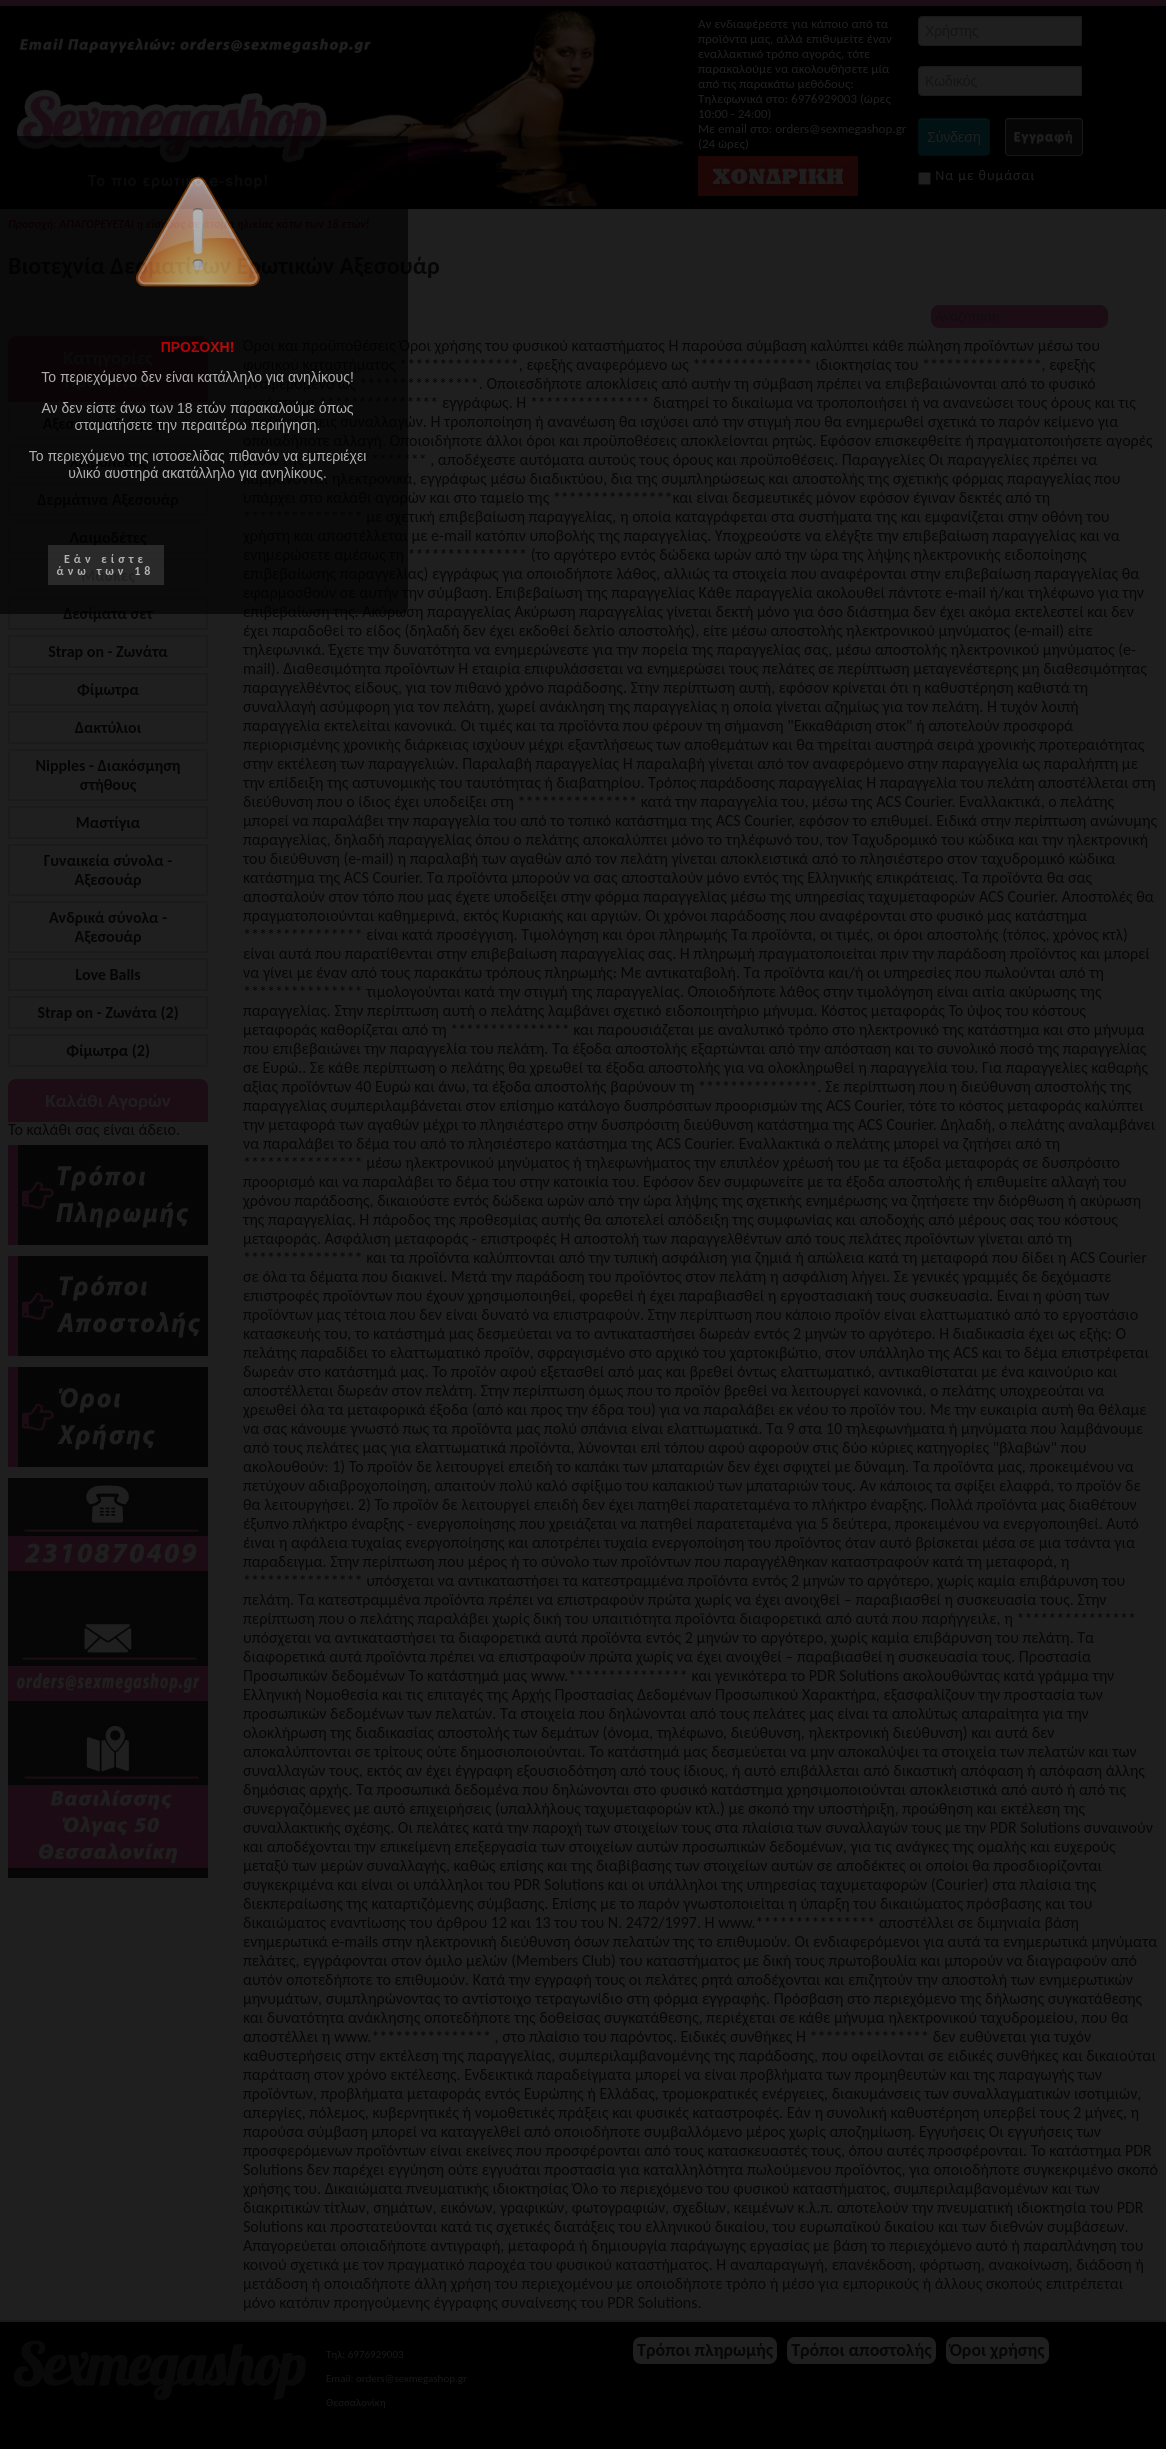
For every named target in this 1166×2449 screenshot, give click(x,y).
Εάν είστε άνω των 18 (106, 565)
